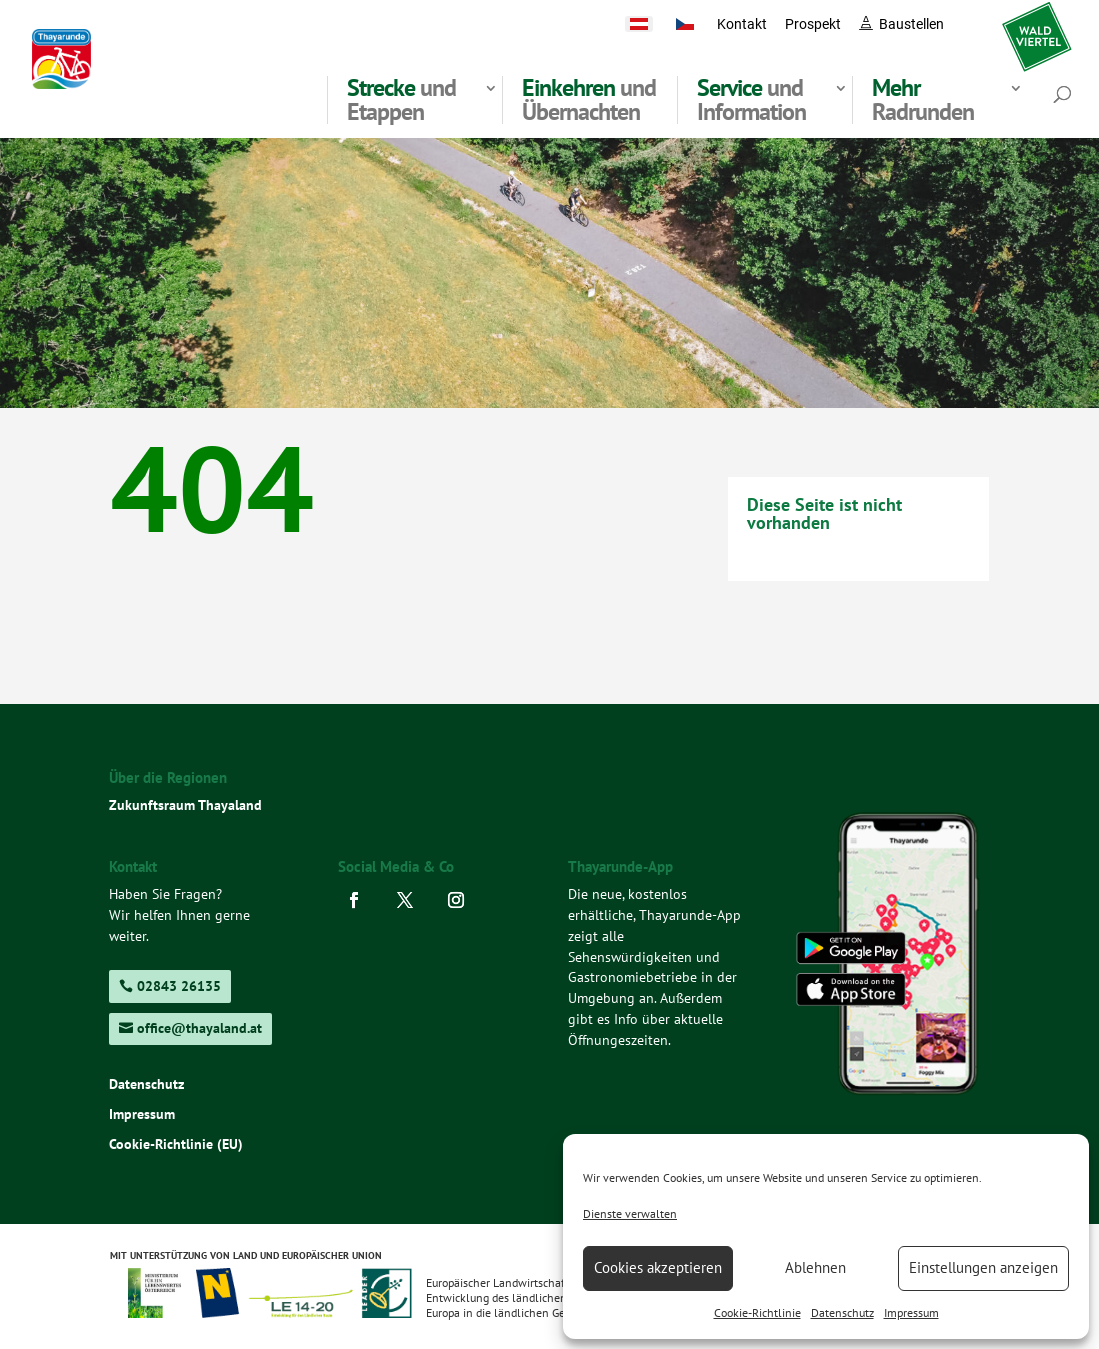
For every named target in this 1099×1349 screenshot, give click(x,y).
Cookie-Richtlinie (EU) (176, 1145)
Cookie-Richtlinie (757, 1312)
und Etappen (401, 100)
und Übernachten (589, 100)
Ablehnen (815, 1267)
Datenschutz (842, 1312)
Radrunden (923, 100)
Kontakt (742, 24)
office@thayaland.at (199, 1028)
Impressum (911, 1312)
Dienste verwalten (630, 1213)
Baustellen (911, 24)
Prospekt (813, 24)
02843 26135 (179, 986)
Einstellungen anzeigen (983, 1267)
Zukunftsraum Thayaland (185, 805)
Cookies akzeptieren (658, 1267)
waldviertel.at (1037, 24)
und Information (751, 100)
